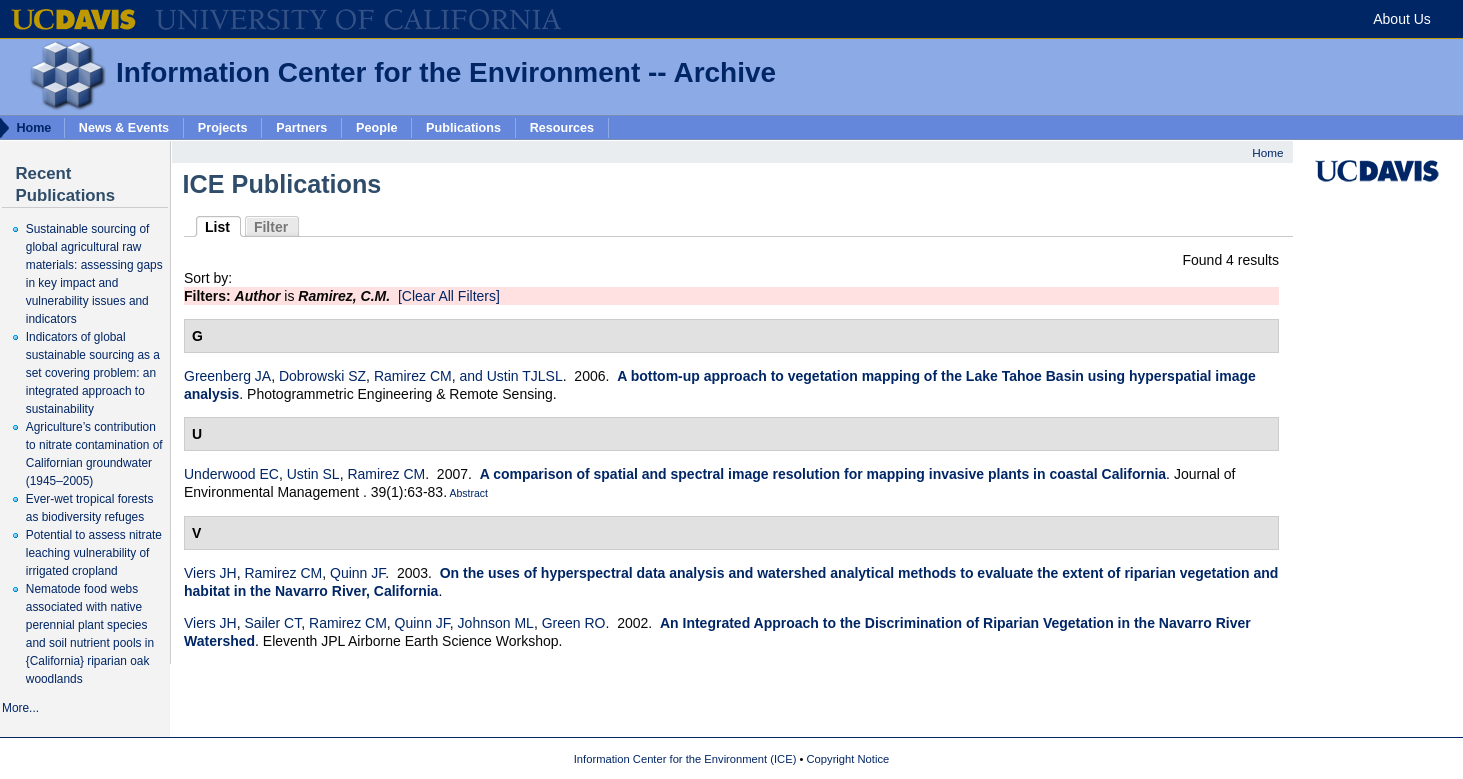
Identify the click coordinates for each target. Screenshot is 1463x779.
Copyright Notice (848, 759)
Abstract (467, 493)
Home (1267, 152)
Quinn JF (357, 573)
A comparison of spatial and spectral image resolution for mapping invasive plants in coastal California (823, 474)
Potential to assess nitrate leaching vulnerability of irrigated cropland (94, 553)
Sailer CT (272, 623)
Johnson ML (496, 623)
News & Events (124, 127)
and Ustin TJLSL (510, 376)
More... (20, 708)
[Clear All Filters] (449, 296)
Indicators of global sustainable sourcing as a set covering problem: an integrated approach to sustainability (93, 373)
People (376, 127)
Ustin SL (313, 474)
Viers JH (210, 573)
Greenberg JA (227, 376)
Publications (463, 127)
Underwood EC (231, 474)
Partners (301, 127)
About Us (1402, 19)
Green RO (574, 623)
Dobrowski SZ (322, 376)
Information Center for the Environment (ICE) (685, 759)
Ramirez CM (413, 376)
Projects (223, 127)
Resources (562, 127)
